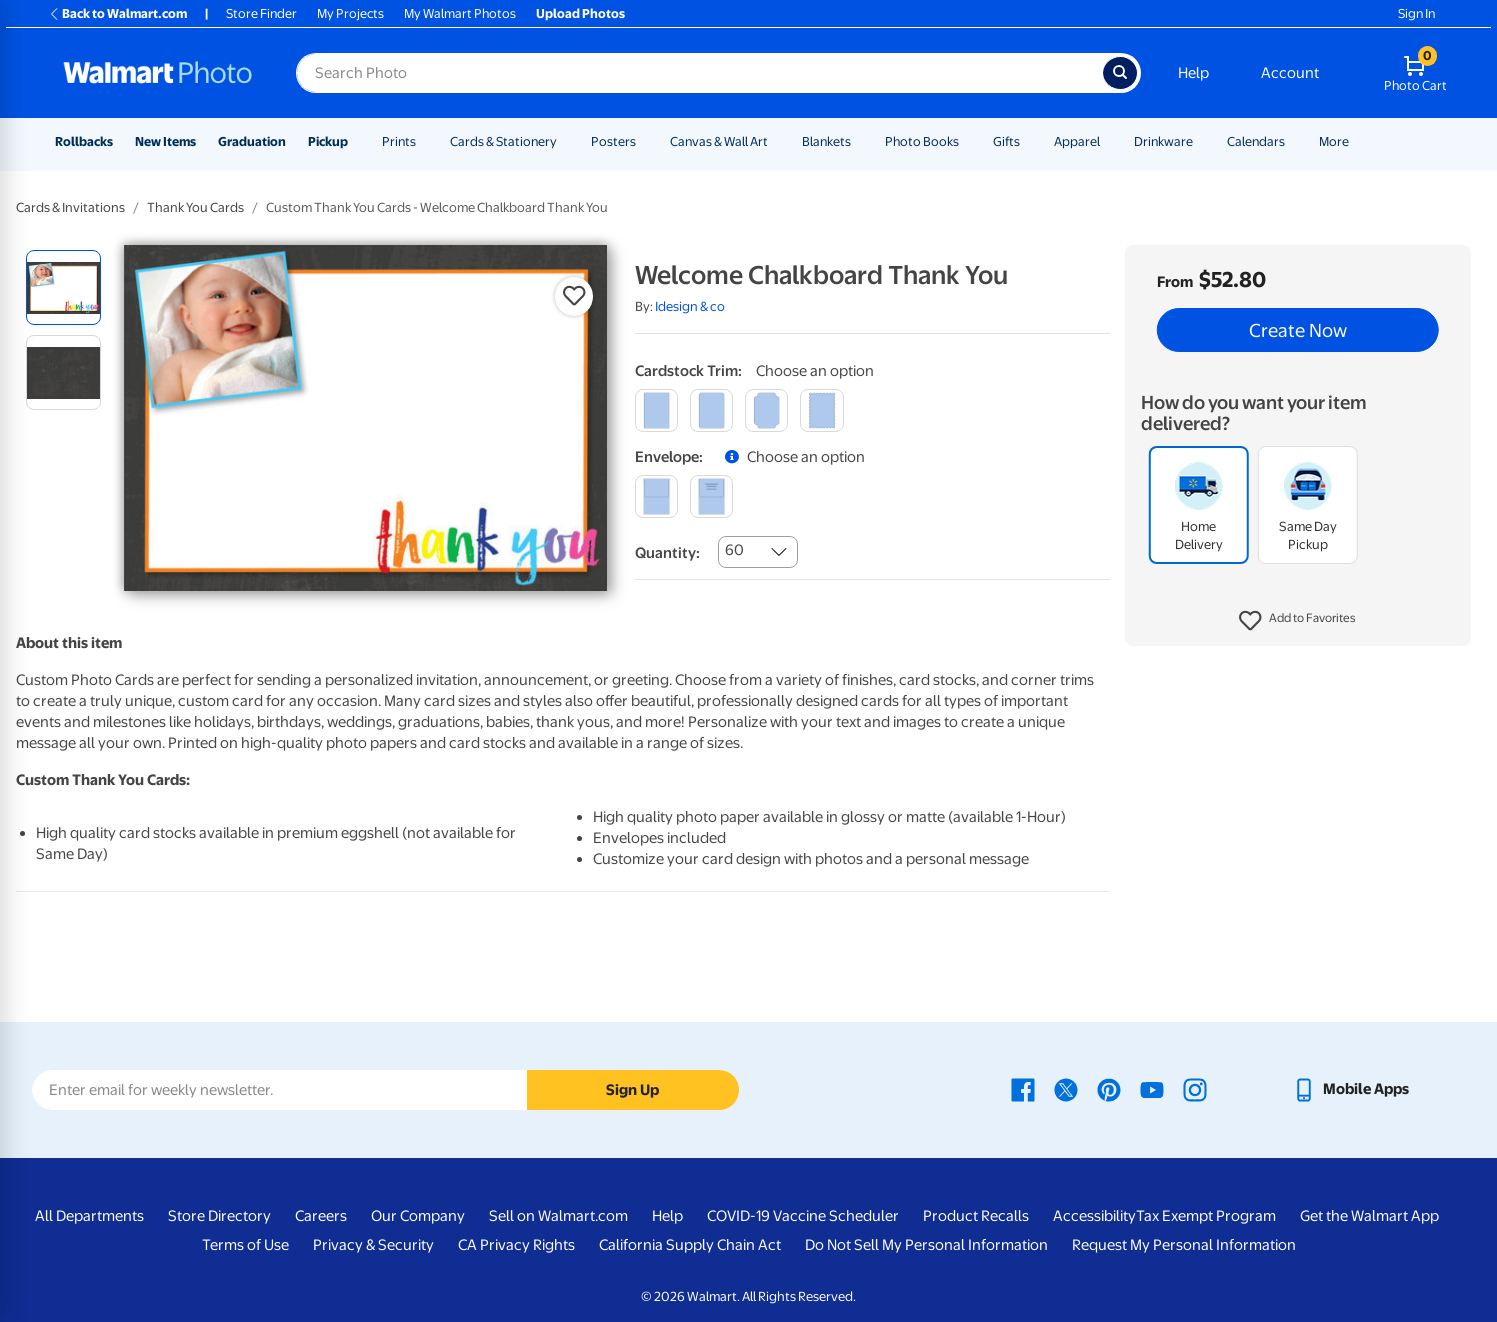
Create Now (1298, 330)
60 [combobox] (734, 550)
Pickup (328, 141)
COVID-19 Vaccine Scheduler (803, 1216)
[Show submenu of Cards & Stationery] (566, 141)
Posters (613, 141)
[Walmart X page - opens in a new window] (1066, 1089)
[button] (1297, 621)
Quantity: (667, 553)
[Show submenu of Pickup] (357, 141)
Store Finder (261, 13)
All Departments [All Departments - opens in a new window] (89, 1216)
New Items (165, 141)
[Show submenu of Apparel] (1109, 141)
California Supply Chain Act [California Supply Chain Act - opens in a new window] (690, 1245)
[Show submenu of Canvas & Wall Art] (777, 141)
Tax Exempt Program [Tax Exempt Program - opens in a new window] (1206, 1216)
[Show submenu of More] (1358, 141)
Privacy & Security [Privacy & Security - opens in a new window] (373, 1245)
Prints (399, 141)
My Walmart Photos (460, 13)
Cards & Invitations (70, 207)
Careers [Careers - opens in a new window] (321, 1216)
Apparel (1077, 141)
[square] (656, 410)
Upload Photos (580, 13)
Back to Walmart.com (117, 13)
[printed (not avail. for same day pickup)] (711, 496)
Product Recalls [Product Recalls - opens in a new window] (976, 1216)
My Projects (350, 13)
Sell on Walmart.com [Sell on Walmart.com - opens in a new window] (558, 1216)
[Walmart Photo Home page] (158, 73)
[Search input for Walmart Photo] (699, 73)
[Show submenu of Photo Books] (968, 141)
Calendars (1256, 141)
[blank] (656, 496)
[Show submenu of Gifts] (1029, 141)
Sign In (1416, 13)
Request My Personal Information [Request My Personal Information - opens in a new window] (1184, 1245)
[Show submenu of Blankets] (860, 141)
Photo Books (922, 141)
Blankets (826, 141)
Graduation (252, 141)
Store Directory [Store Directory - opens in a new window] (219, 1216)
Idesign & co (690, 306)
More (1334, 141)
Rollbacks (84, 141)
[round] (711, 410)
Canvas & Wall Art (719, 141)
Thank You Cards (195, 207)
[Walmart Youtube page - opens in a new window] (1152, 1089)
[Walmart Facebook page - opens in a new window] (1023, 1089)
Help (1193, 73)
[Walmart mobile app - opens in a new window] (1350, 1089)
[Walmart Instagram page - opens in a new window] (1195, 1089)
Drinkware (1163, 141)
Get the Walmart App (1369, 1216)
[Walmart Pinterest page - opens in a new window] (1109, 1089)
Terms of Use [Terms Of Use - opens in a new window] (245, 1245)
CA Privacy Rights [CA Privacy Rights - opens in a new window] (516, 1245)
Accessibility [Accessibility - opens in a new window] (1094, 1216)
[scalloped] (821, 410)
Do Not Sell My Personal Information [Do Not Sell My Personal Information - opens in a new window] (926, 1245)
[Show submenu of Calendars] (1294, 141)
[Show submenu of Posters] (645, 141)
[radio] (63, 287)
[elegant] (766, 410)
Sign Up (632, 1090)
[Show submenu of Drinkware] (1202, 141)
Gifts (1006, 141)
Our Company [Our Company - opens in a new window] (418, 1216)
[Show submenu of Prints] (425, 141)
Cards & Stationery (503, 141)
